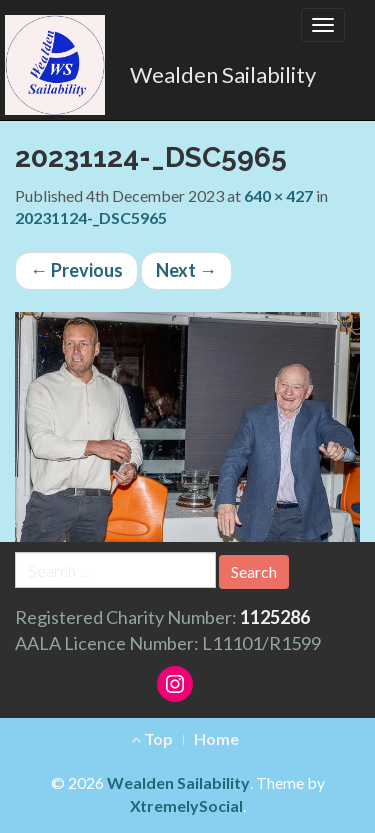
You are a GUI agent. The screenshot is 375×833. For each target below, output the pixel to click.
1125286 (275, 617)
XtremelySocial (186, 805)
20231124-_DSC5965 (91, 217)
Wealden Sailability (223, 74)
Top (152, 738)
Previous (76, 270)
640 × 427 (278, 195)
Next (186, 270)
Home (216, 738)
